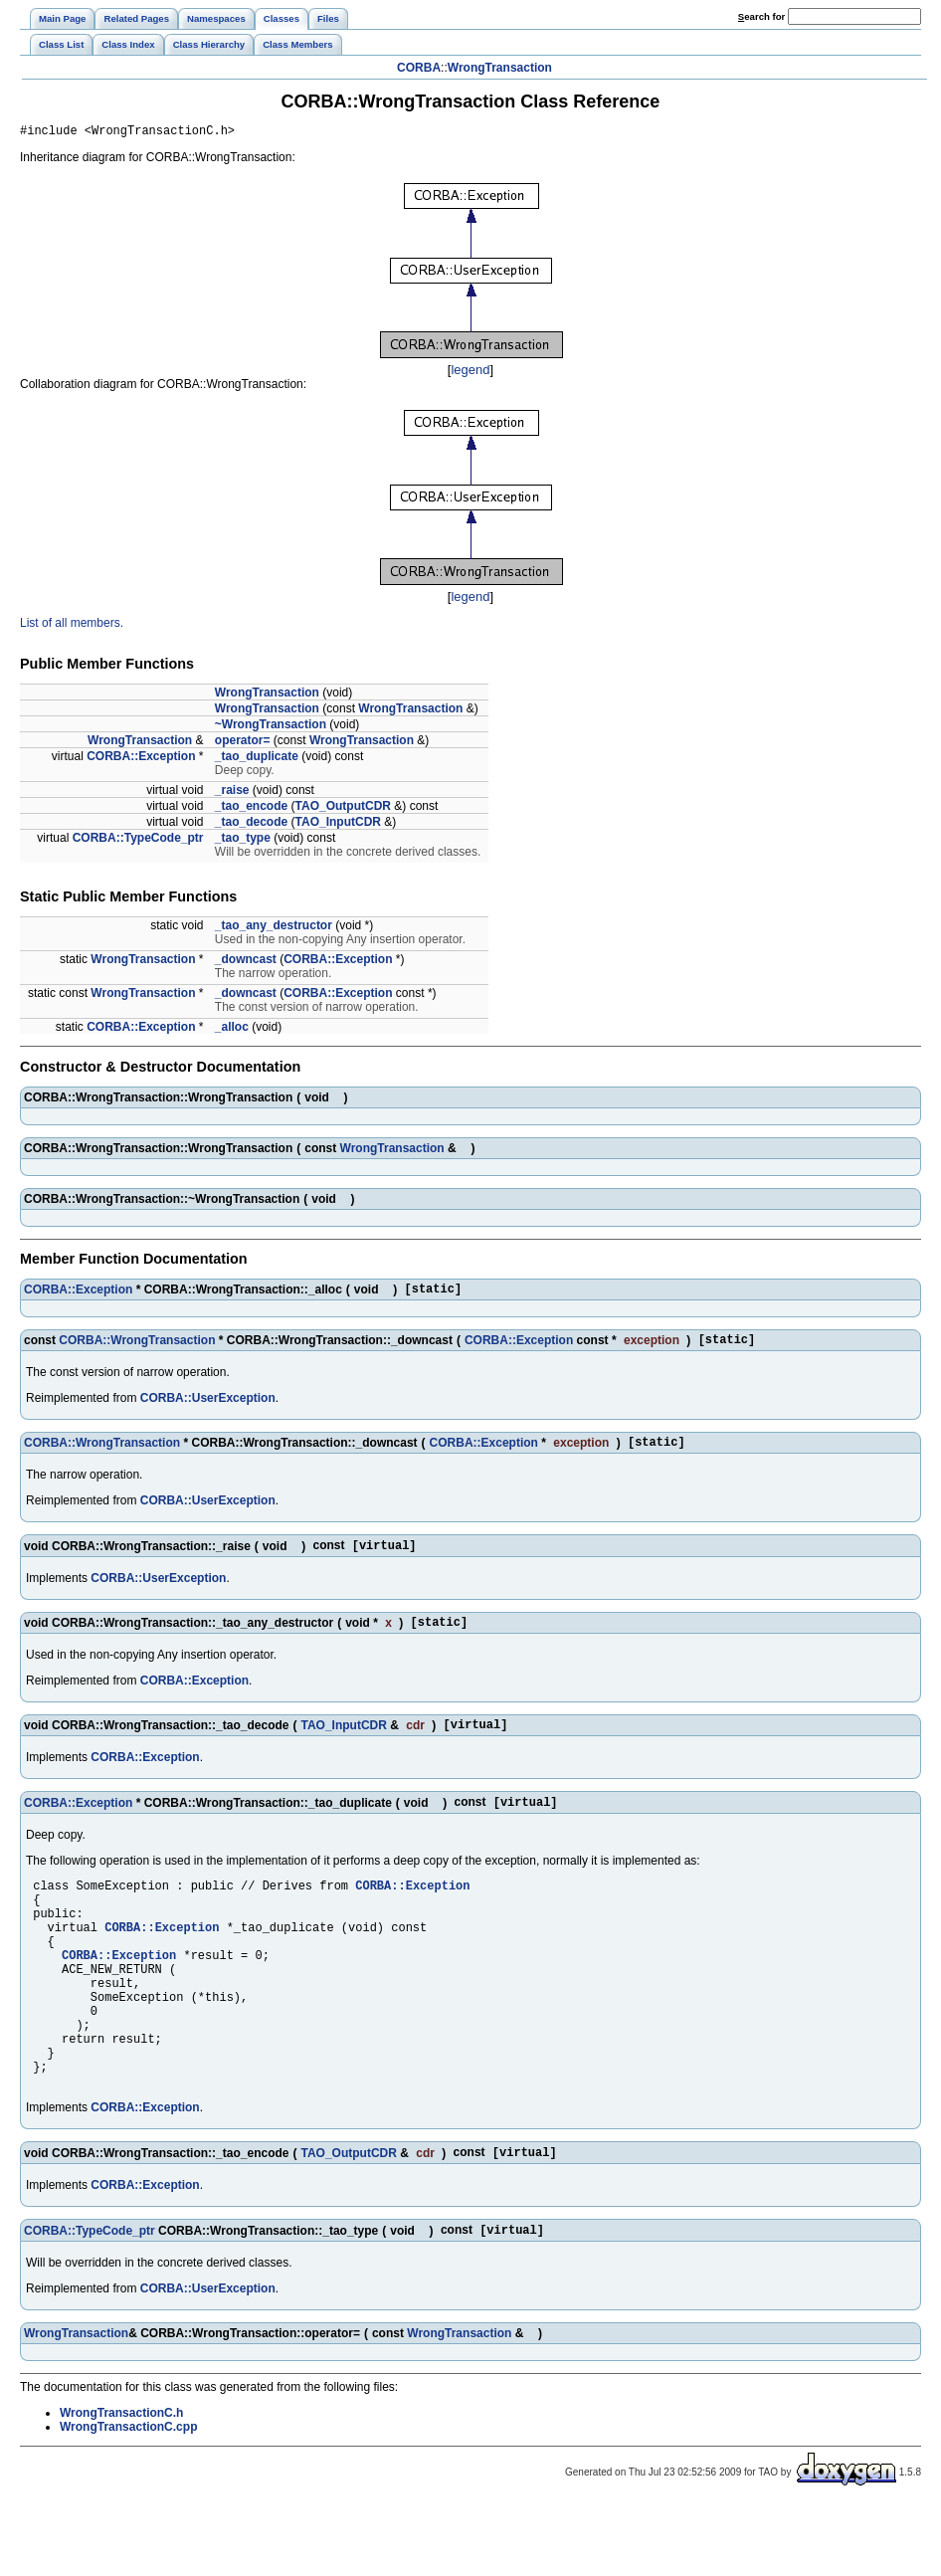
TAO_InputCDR (338, 825)
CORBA (419, 68)
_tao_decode (251, 825)
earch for (761, 16)
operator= (243, 743)
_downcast (246, 962)
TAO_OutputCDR (343, 809)
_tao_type (243, 841)
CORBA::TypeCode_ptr (138, 841)
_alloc (232, 1030)
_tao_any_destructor (273, 928)
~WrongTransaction (270, 727)
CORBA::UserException (208, 1407)
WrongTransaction (500, 68)
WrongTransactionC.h (121, 2483)
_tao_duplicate (256, 759)
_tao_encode (251, 809)
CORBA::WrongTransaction (137, 1348)
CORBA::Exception (141, 759)
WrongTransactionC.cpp (128, 2497)
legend (470, 372)
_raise (232, 793)
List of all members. (71, 626)
